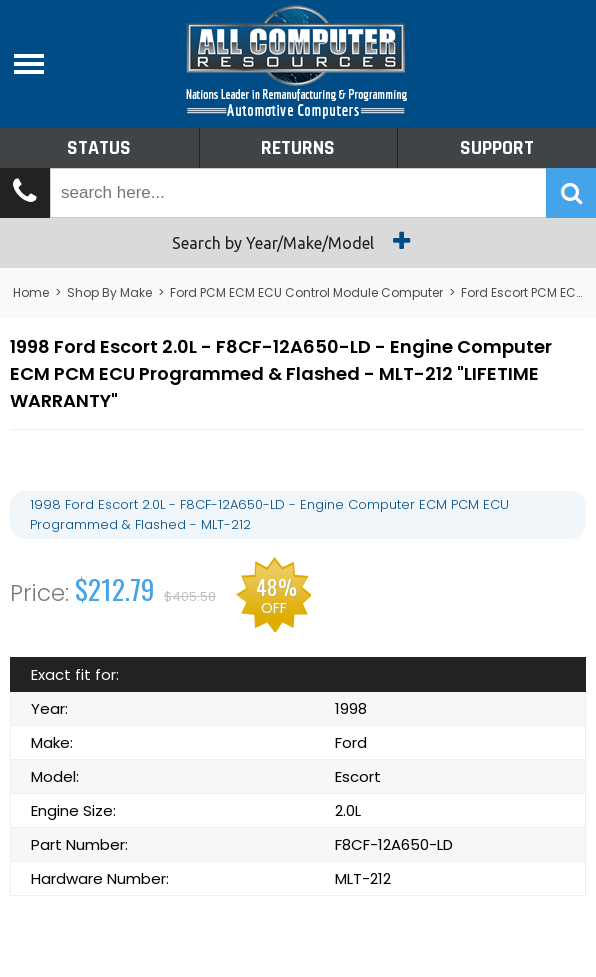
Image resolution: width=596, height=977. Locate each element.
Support (497, 148)
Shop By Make (109, 292)
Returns (298, 148)
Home (31, 292)
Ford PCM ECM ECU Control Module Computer (306, 292)
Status (99, 148)
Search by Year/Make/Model (298, 241)
